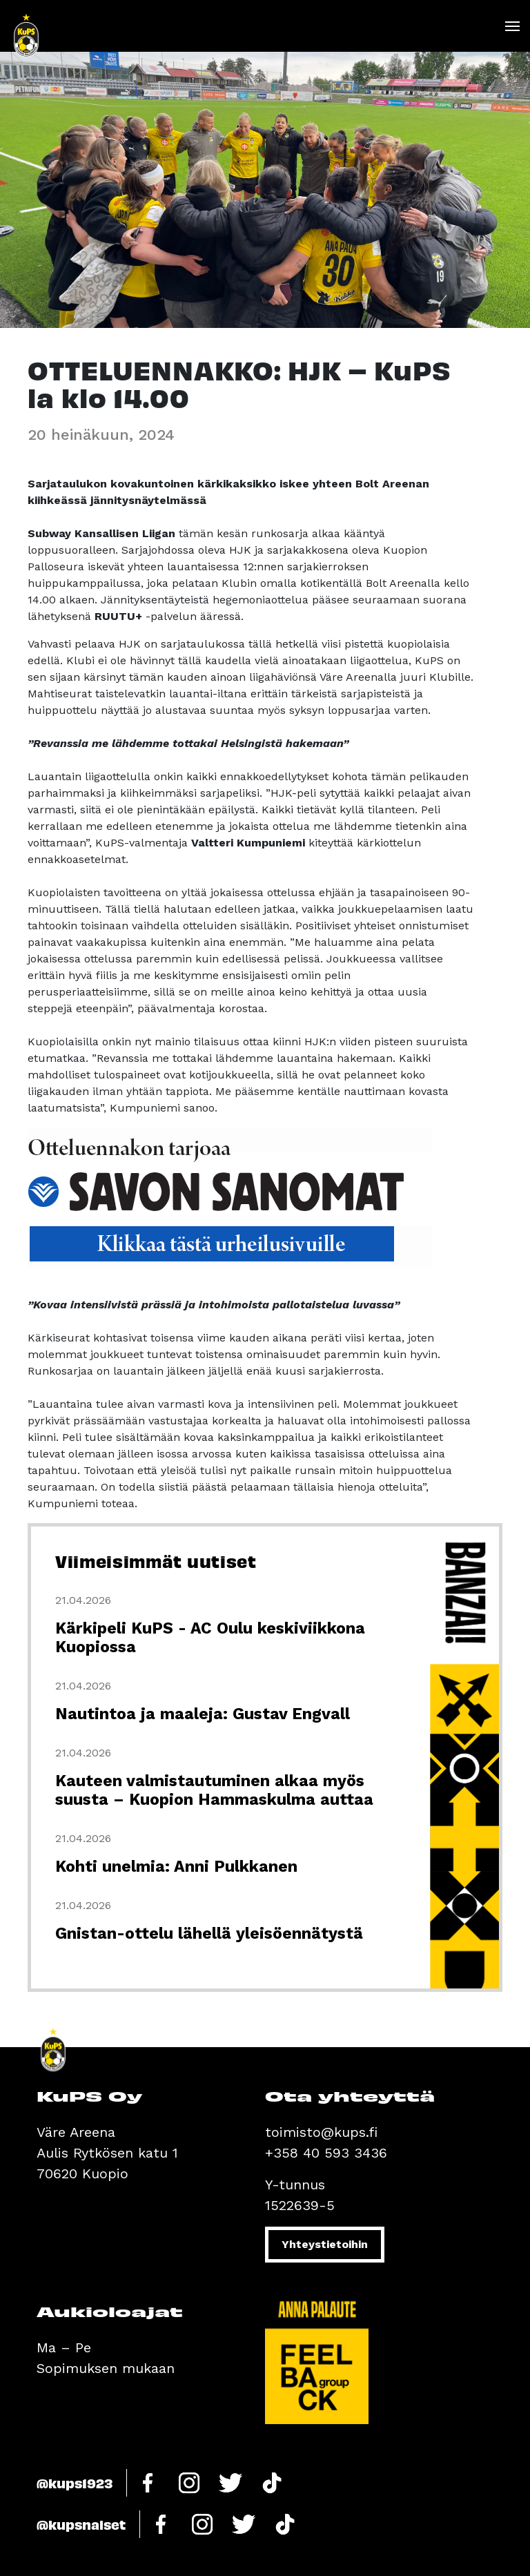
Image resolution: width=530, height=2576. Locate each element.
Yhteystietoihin (325, 2244)
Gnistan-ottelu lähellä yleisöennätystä (209, 1933)
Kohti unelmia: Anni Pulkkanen (176, 1866)
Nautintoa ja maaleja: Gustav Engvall (202, 1714)
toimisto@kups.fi (321, 2132)
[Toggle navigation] (511, 26)
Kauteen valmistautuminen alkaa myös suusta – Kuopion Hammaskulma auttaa (214, 1790)
